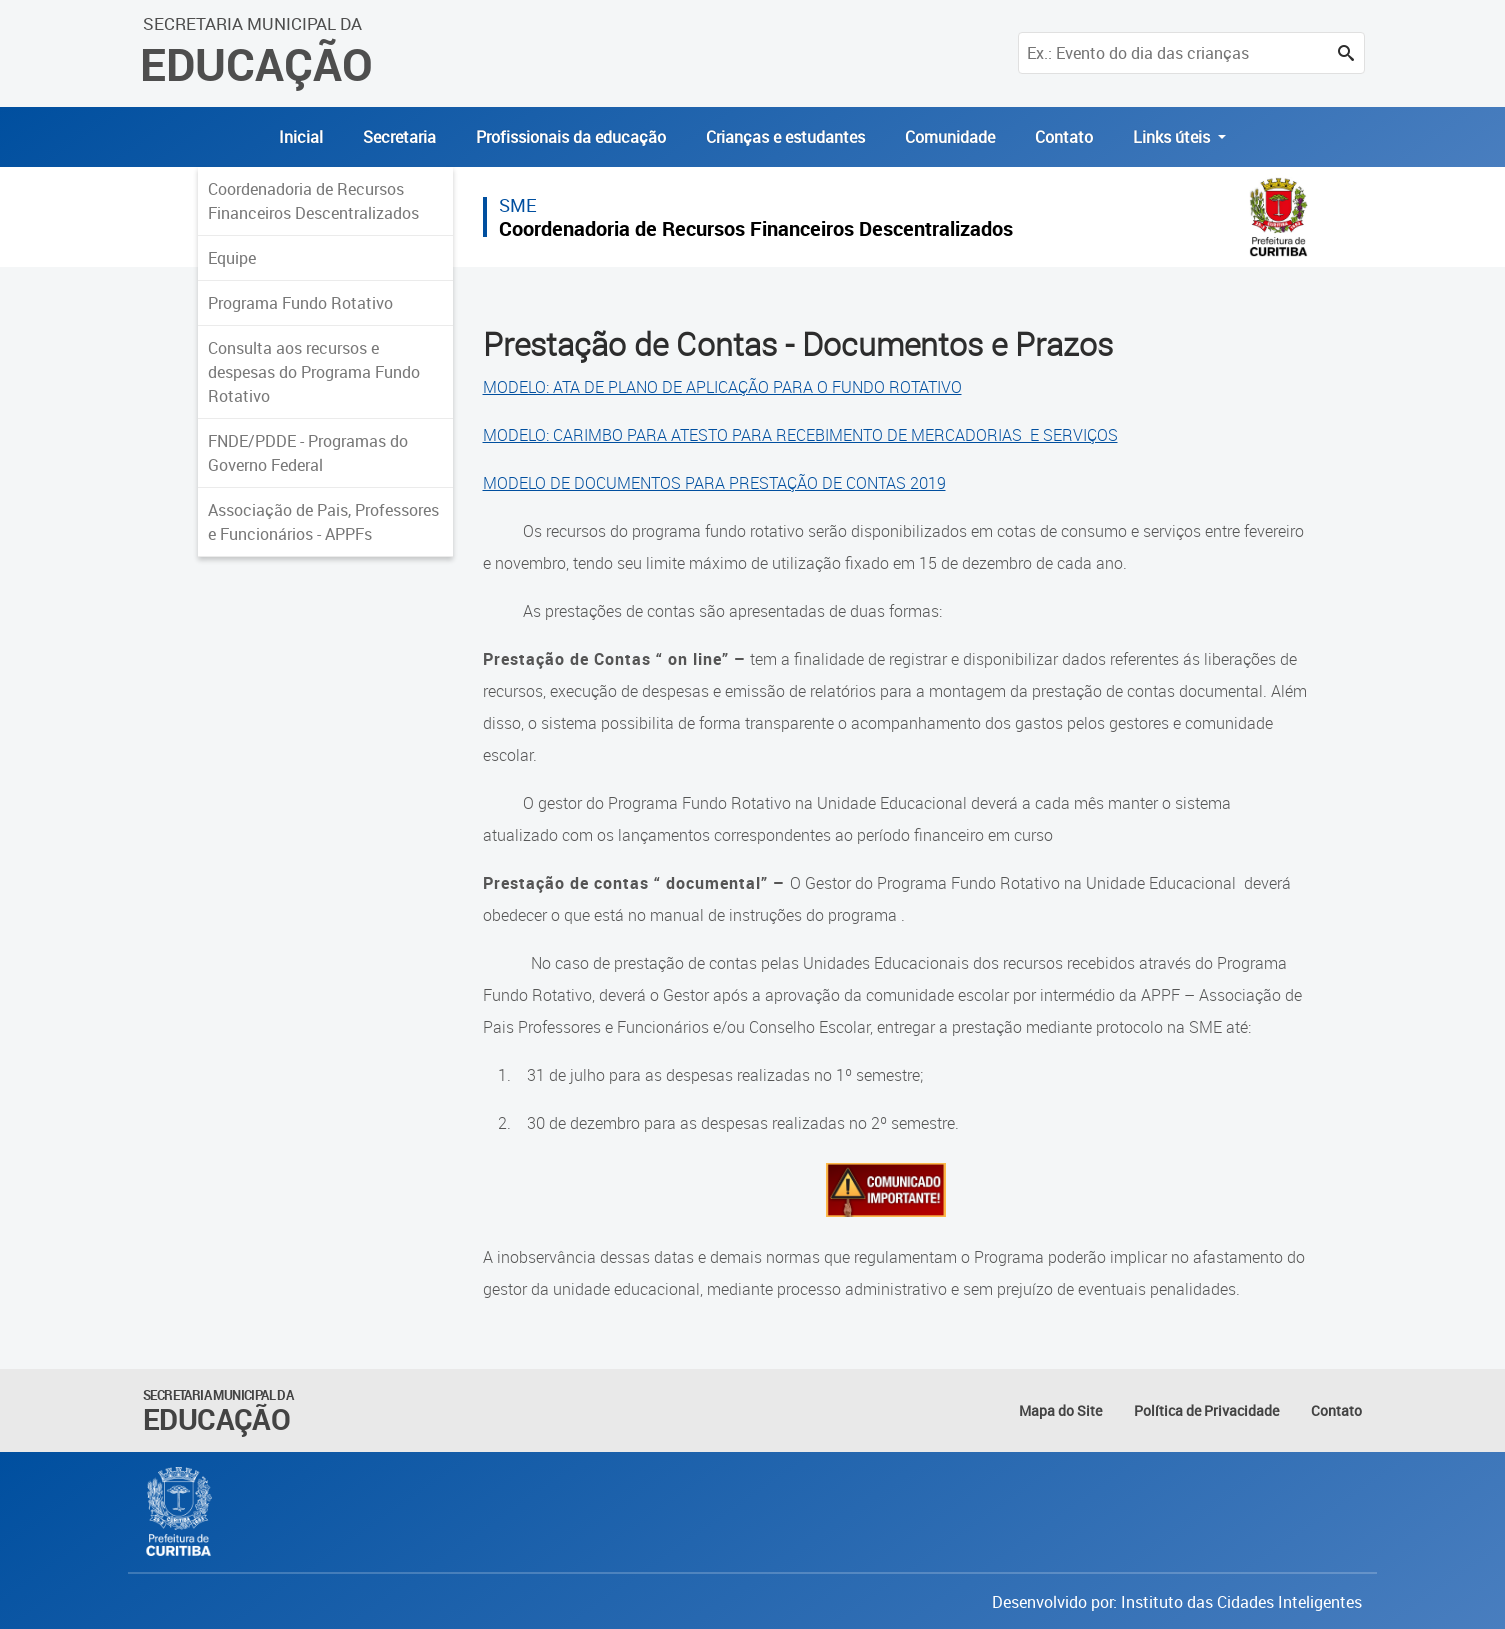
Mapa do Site (1060, 1410)
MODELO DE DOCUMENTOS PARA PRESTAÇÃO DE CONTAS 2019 (714, 483)
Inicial (301, 137)
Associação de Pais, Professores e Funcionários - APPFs (323, 522)
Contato (1064, 137)
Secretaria (399, 137)
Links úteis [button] (1173, 137)
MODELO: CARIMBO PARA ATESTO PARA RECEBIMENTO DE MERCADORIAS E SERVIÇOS (800, 435)
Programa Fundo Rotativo (300, 303)
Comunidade (950, 137)
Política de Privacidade (1206, 1410)
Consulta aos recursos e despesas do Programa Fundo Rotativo (314, 372)
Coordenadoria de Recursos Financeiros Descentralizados (313, 201)
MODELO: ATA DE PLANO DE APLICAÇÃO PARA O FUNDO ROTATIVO (722, 387)
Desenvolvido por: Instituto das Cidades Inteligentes (1177, 1602)
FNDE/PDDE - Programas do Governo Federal (308, 453)
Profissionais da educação (571, 137)
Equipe (232, 258)
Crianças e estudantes (785, 137)
